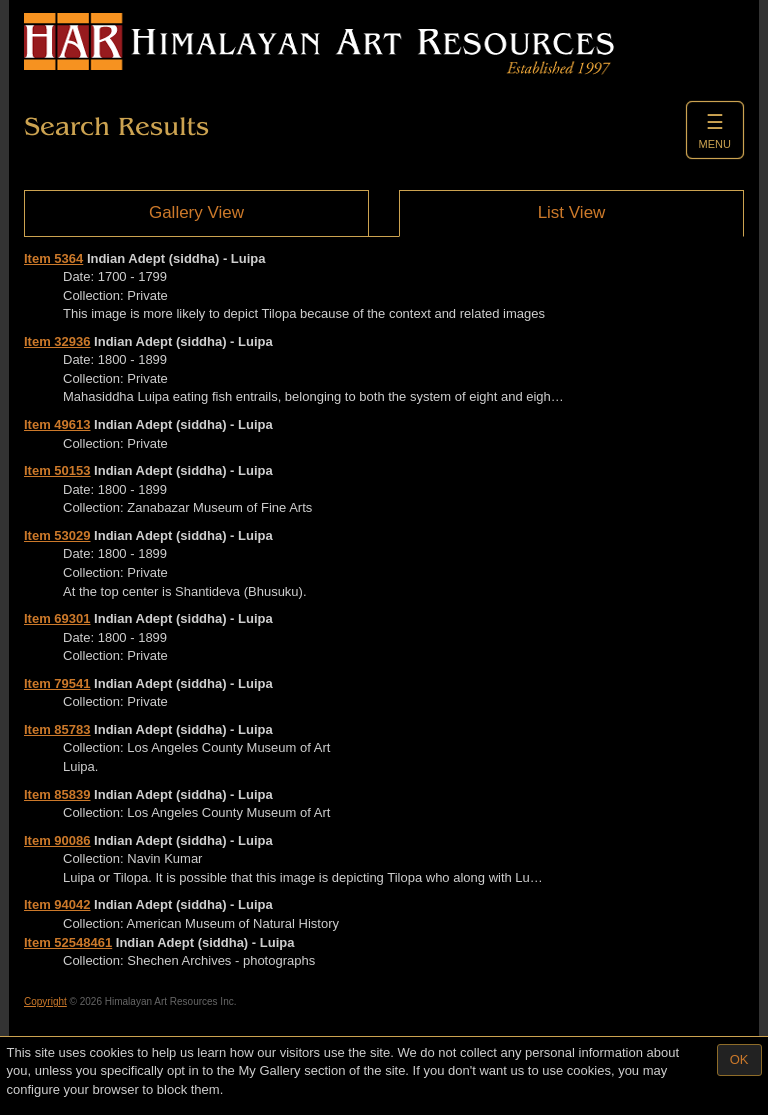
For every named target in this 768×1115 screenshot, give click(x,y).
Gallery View (196, 212)
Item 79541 (57, 683)
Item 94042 (57, 904)
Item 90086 (57, 840)
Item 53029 (57, 535)
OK (739, 1059)
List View (572, 212)
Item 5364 (53, 258)
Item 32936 (57, 341)
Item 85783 (57, 729)
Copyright (45, 1001)
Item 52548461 (68, 942)
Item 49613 (57, 424)
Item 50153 (57, 470)
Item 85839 (57, 794)
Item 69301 (57, 618)
